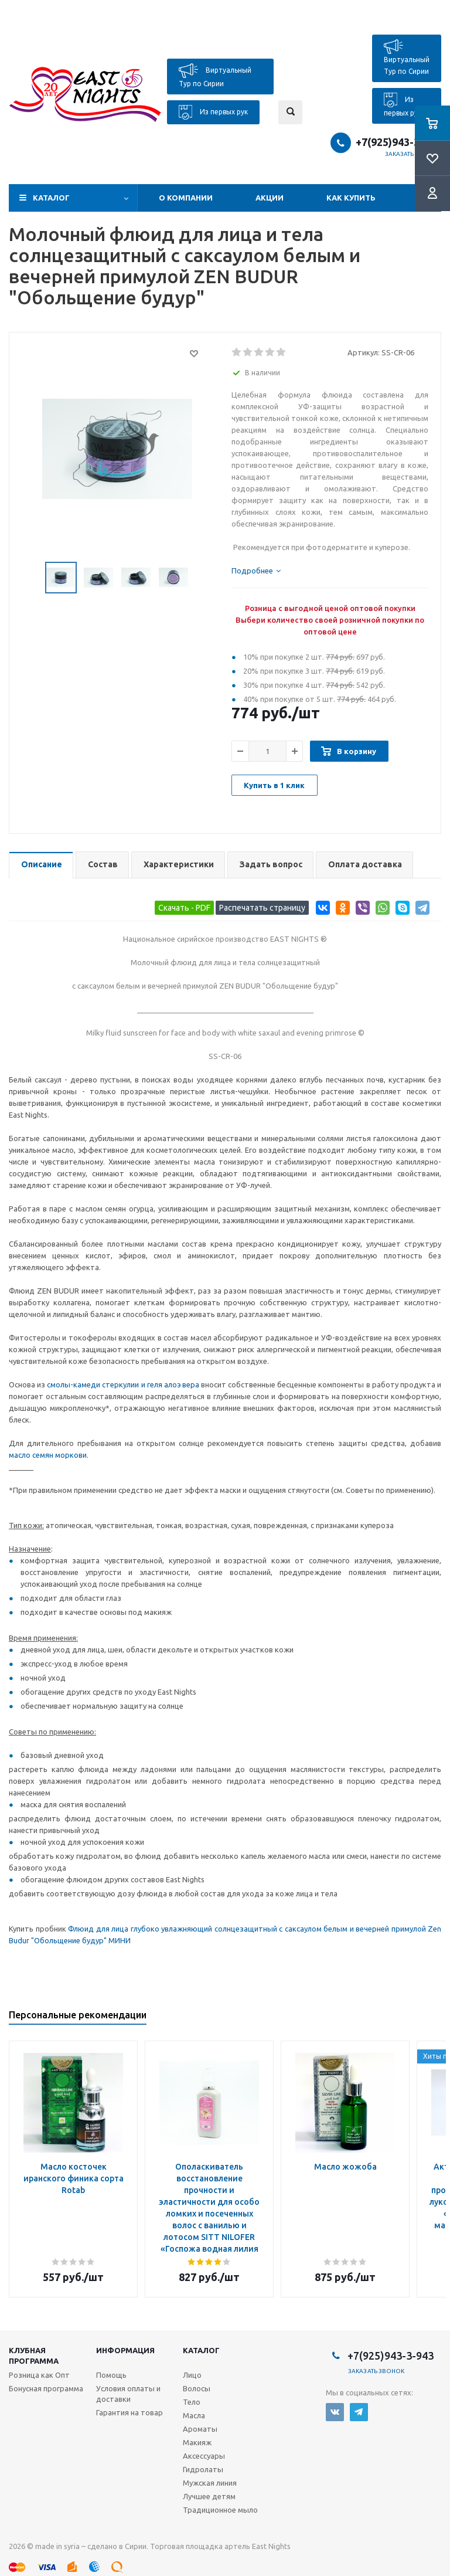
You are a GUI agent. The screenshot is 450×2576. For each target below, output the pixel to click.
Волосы (196, 2388)
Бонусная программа (46, 2388)
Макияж (197, 2442)
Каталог (51, 198)
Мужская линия (210, 2483)
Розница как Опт (39, 2375)
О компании (186, 198)
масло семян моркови (48, 1455)
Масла (194, 2415)
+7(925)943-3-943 (398, 142)
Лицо (192, 2375)
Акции (269, 198)
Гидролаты (203, 2469)
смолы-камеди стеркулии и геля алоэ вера (123, 1384)
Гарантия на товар (129, 2412)
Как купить (351, 198)
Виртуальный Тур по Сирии (215, 75)
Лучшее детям (209, 2496)
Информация (125, 2350)
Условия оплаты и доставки (128, 2393)
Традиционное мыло (220, 2510)
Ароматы (200, 2429)
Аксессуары (204, 2456)
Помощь (111, 2375)
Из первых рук (213, 112)
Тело (191, 2402)
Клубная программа (34, 2355)
